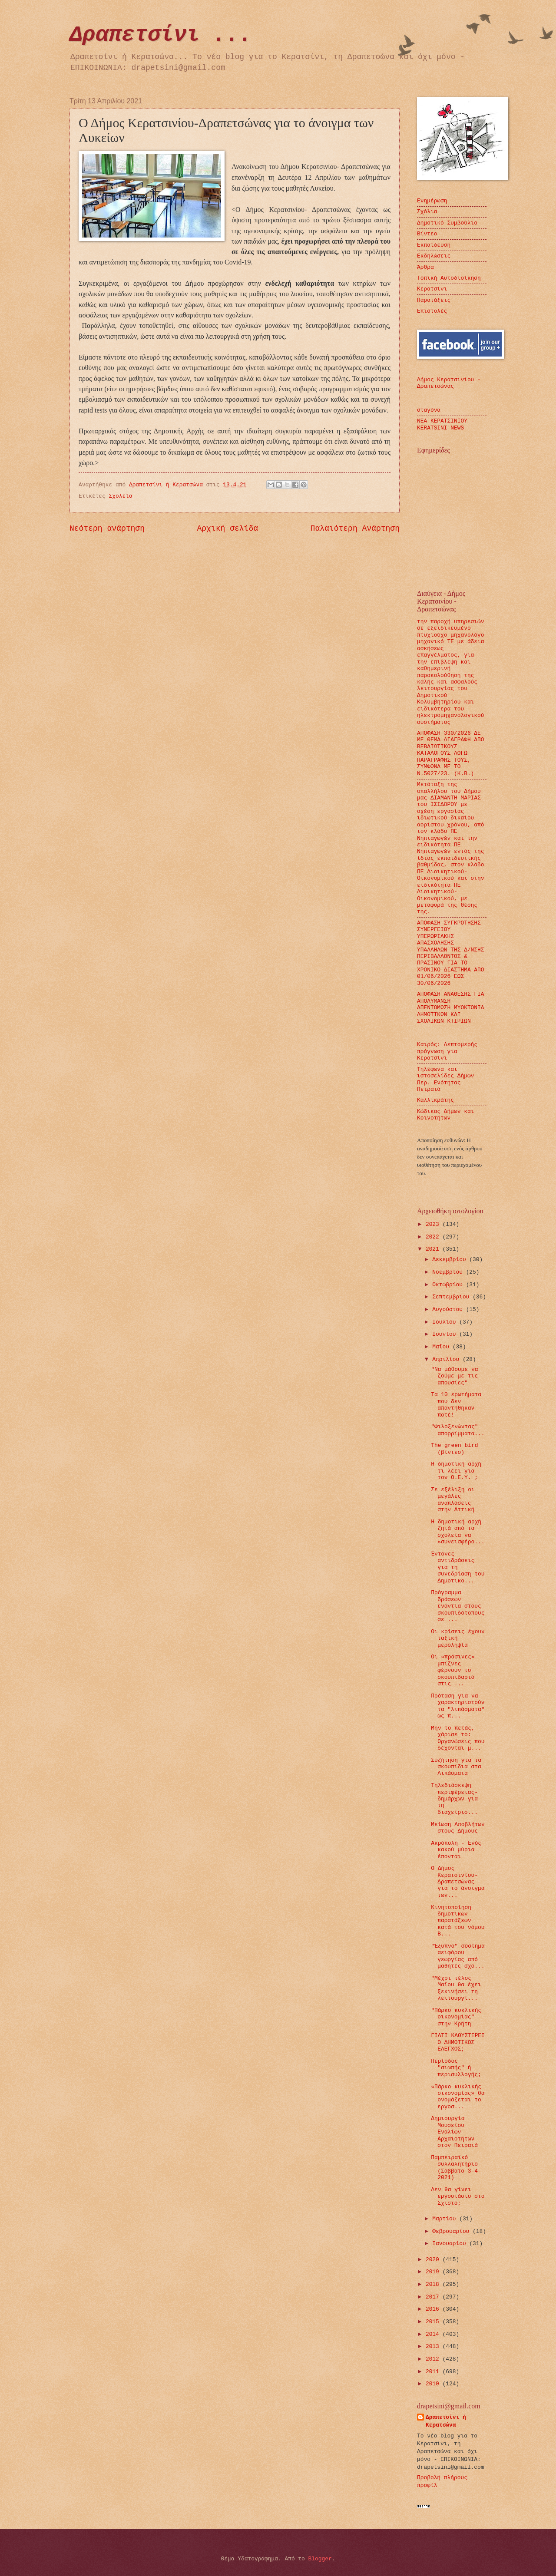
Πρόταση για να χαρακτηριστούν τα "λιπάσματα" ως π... (457, 1706)
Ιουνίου (445, 1334)
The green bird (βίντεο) (454, 1448)
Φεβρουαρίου (452, 2231)
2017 (434, 2297)
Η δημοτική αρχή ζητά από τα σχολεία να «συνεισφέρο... (457, 1532)
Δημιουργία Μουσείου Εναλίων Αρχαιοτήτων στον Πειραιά (454, 2132)
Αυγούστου (449, 1309)
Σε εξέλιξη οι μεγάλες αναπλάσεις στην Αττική (452, 1499)
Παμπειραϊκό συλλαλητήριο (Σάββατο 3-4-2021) (456, 2167)
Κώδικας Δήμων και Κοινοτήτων (445, 1114)
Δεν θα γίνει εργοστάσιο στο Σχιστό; (457, 2196)
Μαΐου (442, 1347)
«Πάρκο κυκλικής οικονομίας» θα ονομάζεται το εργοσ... (457, 2097)
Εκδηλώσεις (433, 256)
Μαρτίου (445, 2219)
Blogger (320, 2559)
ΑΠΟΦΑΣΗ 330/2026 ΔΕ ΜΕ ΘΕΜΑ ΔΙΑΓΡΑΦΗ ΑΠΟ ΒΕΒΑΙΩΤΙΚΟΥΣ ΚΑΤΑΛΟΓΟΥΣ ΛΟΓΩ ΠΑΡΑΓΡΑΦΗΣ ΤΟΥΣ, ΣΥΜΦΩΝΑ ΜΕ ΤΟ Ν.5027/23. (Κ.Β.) (450, 753)
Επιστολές (432, 311)
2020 (434, 2259)
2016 (434, 2309)
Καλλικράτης (435, 1100)
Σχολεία (120, 496)
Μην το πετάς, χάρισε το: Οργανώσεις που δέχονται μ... (457, 1738)
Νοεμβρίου (449, 1272)
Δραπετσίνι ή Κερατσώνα (446, 2421)
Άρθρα (425, 267)
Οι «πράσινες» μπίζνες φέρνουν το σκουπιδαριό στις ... (452, 1670)
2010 (434, 2384)
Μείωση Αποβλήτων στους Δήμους (458, 1827)
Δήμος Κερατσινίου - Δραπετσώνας (449, 383)
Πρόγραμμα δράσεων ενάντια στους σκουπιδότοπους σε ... (457, 1606)
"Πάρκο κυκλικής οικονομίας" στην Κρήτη (456, 2017)
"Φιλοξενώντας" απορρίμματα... (457, 1430)
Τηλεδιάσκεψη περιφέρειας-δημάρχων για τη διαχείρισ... (454, 1799)
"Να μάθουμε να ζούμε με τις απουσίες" (454, 1376)
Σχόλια (427, 211)
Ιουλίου (445, 1322)
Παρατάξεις (433, 300)
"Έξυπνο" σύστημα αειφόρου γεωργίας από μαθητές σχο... (458, 1956)
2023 (434, 1224)
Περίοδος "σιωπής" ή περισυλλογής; (456, 2068)
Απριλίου (447, 1359)
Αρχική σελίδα (227, 528)
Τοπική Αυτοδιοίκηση (449, 278)
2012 (434, 2359)
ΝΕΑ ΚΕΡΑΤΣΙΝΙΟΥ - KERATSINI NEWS (445, 424)
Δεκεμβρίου (450, 1259)
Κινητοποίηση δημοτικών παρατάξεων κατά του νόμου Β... (457, 1921)
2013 (434, 2346)
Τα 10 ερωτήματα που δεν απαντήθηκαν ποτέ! (456, 1404)
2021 (434, 1249)
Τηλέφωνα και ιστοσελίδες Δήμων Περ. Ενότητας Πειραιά (445, 1079)
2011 (434, 2371)
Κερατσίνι (432, 289)
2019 (434, 2272)
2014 (434, 2334)
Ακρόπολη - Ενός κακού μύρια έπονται (456, 1850)
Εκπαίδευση (433, 245)
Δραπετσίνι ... (161, 35)
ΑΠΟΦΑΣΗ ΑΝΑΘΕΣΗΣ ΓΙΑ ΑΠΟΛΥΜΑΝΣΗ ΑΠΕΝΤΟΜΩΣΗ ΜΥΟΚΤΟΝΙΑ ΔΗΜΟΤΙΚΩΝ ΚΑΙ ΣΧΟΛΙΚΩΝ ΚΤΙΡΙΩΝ (450, 1007)
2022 (434, 1237)
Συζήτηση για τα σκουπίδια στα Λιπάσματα (456, 1767)
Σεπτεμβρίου (452, 1297)
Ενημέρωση (432, 201)
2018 (434, 2284)
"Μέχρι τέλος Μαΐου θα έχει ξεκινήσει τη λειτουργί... (456, 1988)
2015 (434, 2321)
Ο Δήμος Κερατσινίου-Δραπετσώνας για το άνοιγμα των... (457, 1882)
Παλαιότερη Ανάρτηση (355, 528)
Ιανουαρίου (450, 2243)
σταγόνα (428, 410)
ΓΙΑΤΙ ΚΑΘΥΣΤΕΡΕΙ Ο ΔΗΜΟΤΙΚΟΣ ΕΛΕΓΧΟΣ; (458, 2042)
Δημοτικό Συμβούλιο (447, 223)
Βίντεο (427, 234)
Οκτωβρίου (449, 1284)
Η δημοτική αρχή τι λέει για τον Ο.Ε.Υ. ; (456, 1471)
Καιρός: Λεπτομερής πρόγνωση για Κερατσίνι (447, 1051)
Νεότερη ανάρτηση (107, 528)
